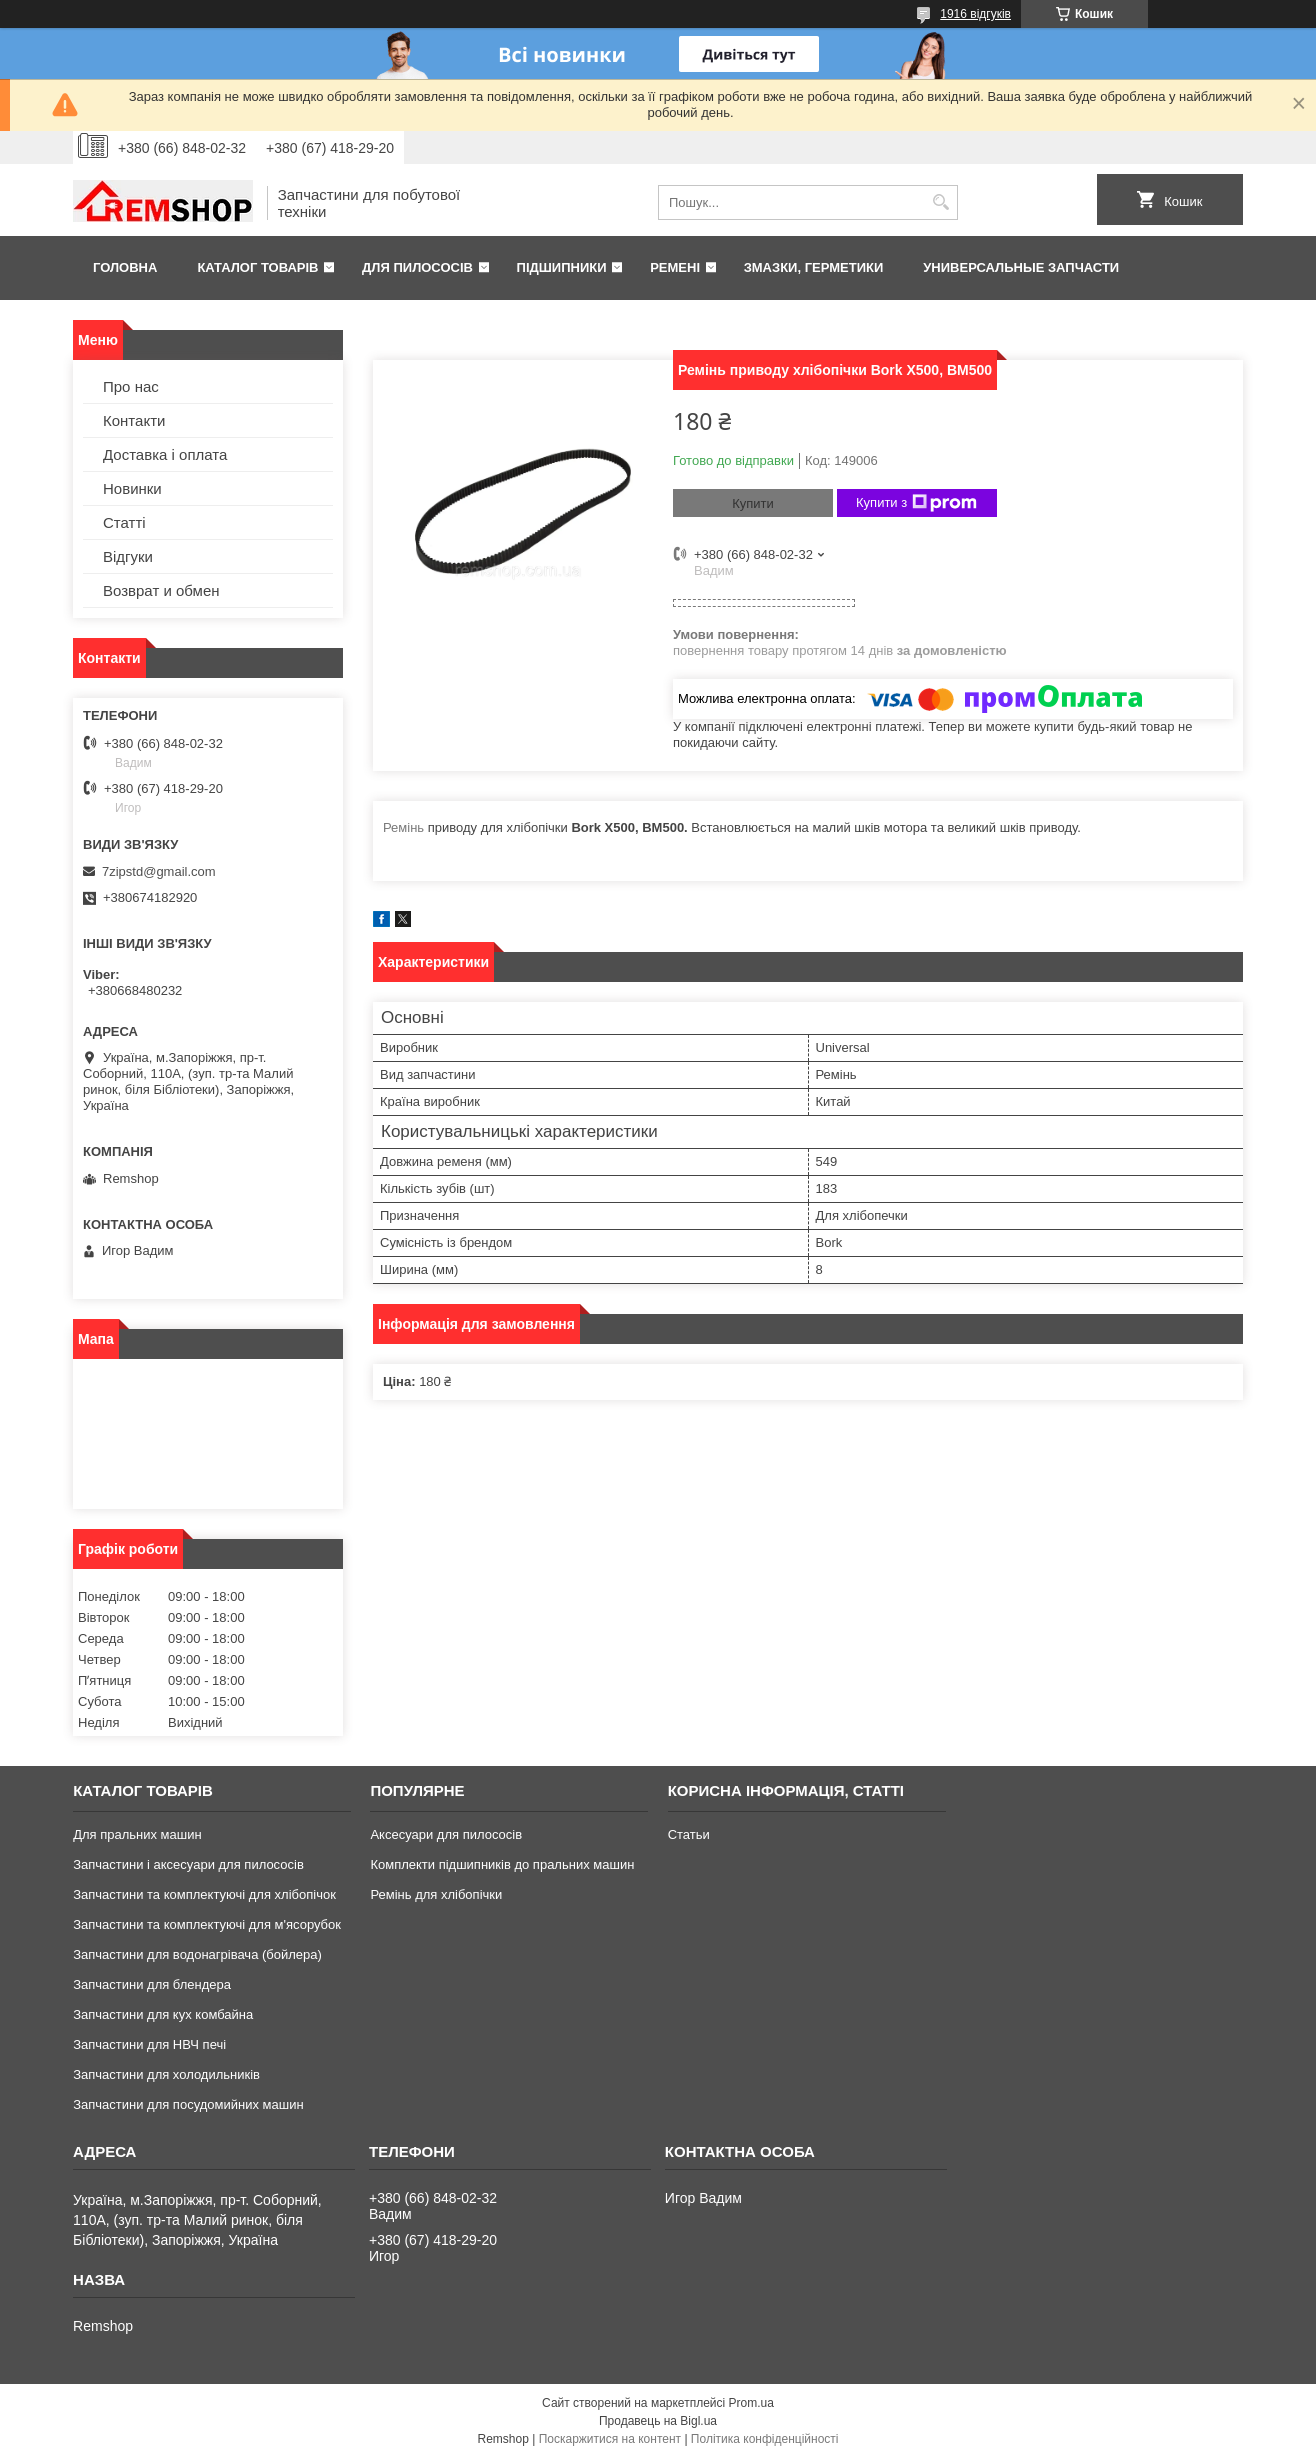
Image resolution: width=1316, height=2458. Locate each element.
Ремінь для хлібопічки (436, 1894)
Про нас (131, 386)
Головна (125, 267)
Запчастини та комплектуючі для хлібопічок (204, 1894)
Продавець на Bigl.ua (658, 2421)
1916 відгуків (975, 14)
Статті (124, 522)
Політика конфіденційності (765, 2439)
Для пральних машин (137, 1834)
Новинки (132, 488)
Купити (753, 503)
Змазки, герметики (814, 267)
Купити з (916, 503)
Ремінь (403, 827)
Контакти (134, 420)
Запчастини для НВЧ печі (149, 2044)
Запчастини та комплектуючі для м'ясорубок (207, 1924)
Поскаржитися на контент (610, 2439)
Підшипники (562, 267)
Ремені (675, 267)
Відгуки (128, 556)
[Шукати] (940, 202)
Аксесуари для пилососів (446, 1834)
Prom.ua (751, 2403)
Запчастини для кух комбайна (163, 2014)
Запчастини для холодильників (166, 2074)
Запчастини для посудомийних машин (188, 2104)
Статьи (689, 1834)
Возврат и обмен (161, 590)
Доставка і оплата (165, 454)
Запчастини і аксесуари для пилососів (188, 1864)
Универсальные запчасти (1021, 267)
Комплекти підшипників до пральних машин (502, 1864)
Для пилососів (417, 267)
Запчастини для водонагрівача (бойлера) (197, 1954)
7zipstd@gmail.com (159, 871)
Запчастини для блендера (152, 1984)
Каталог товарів (257, 267)
